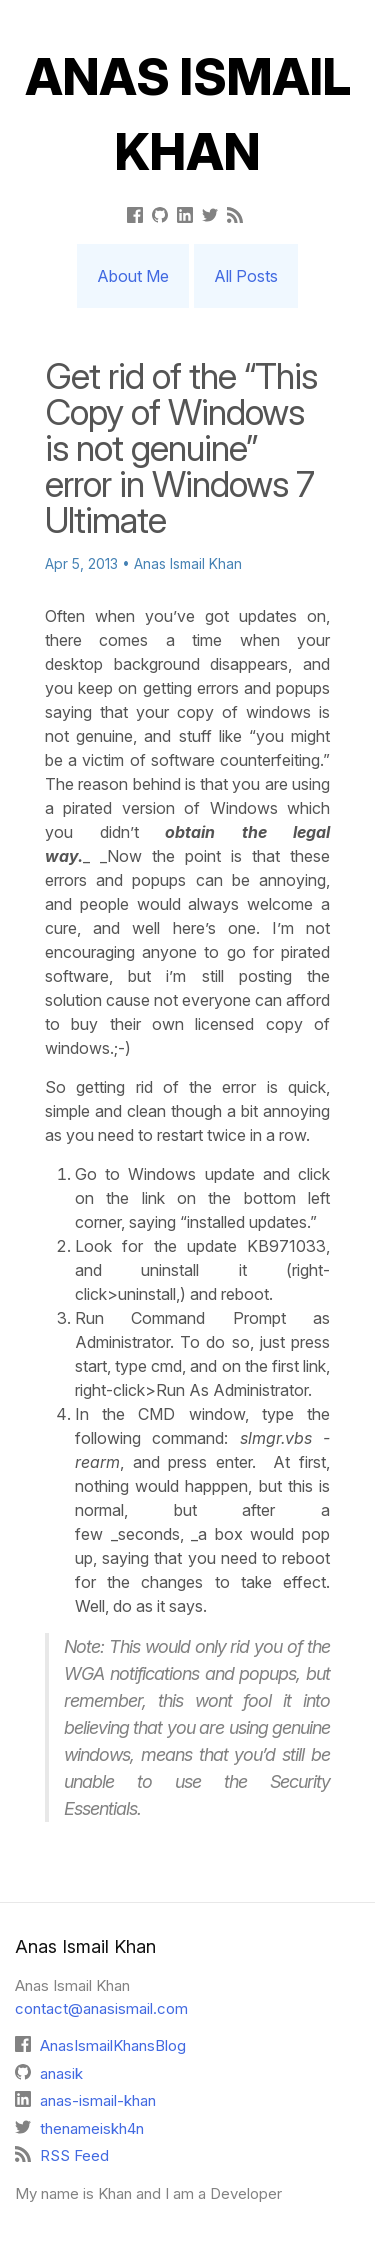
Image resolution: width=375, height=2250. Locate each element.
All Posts (246, 276)
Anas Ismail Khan (188, 114)
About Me (133, 276)
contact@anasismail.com (101, 2008)
